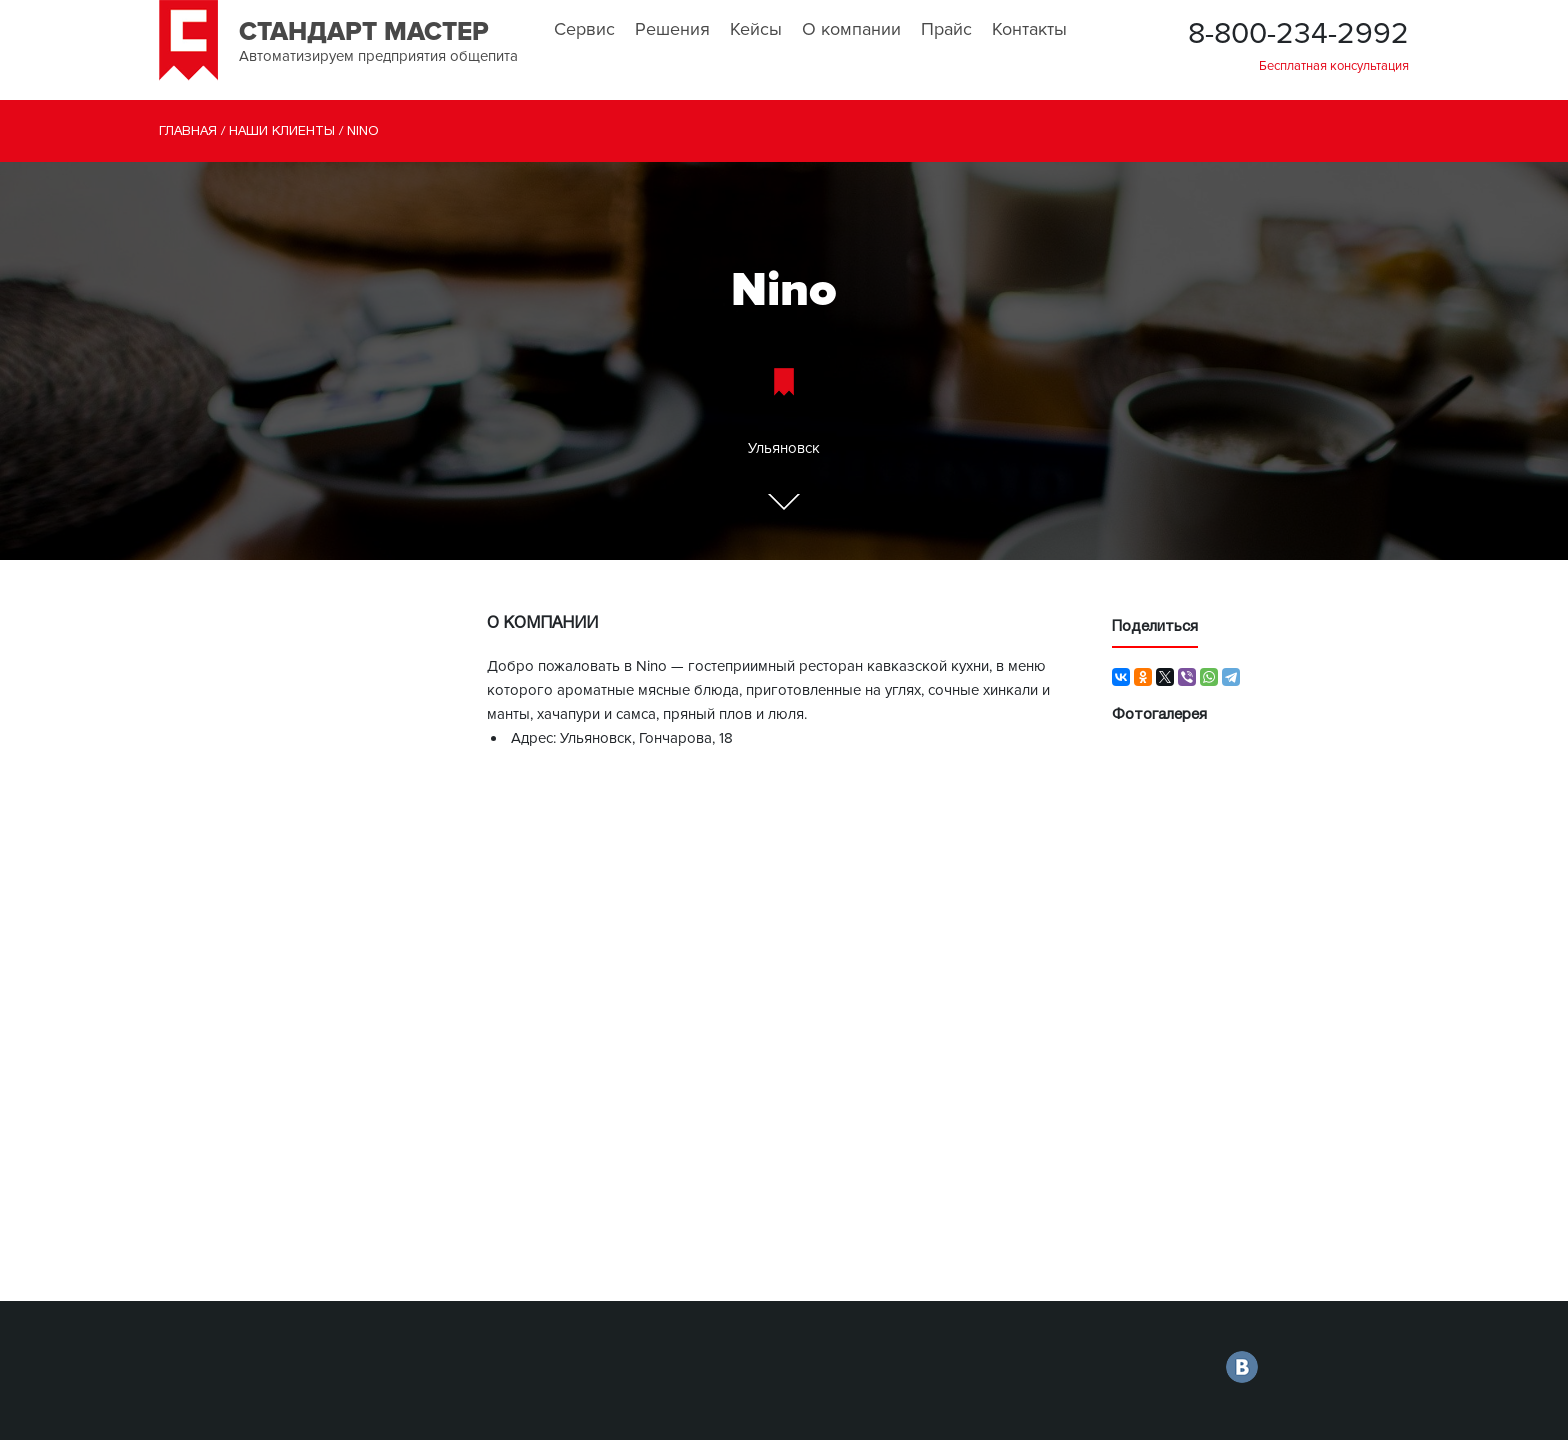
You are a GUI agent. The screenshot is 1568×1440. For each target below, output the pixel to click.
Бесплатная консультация (1334, 66)
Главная (188, 132)
